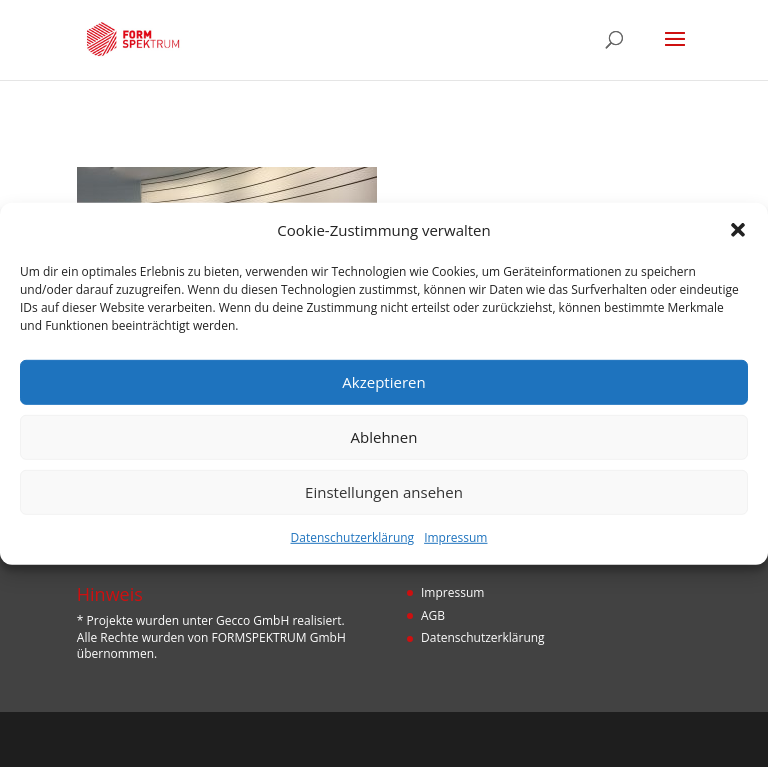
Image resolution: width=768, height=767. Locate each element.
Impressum (455, 537)
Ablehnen (384, 437)
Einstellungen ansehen (384, 492)
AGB (433, 615)
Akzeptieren (383, 382)
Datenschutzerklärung (353, 537)
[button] (738, 230)
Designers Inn (414, 739)
